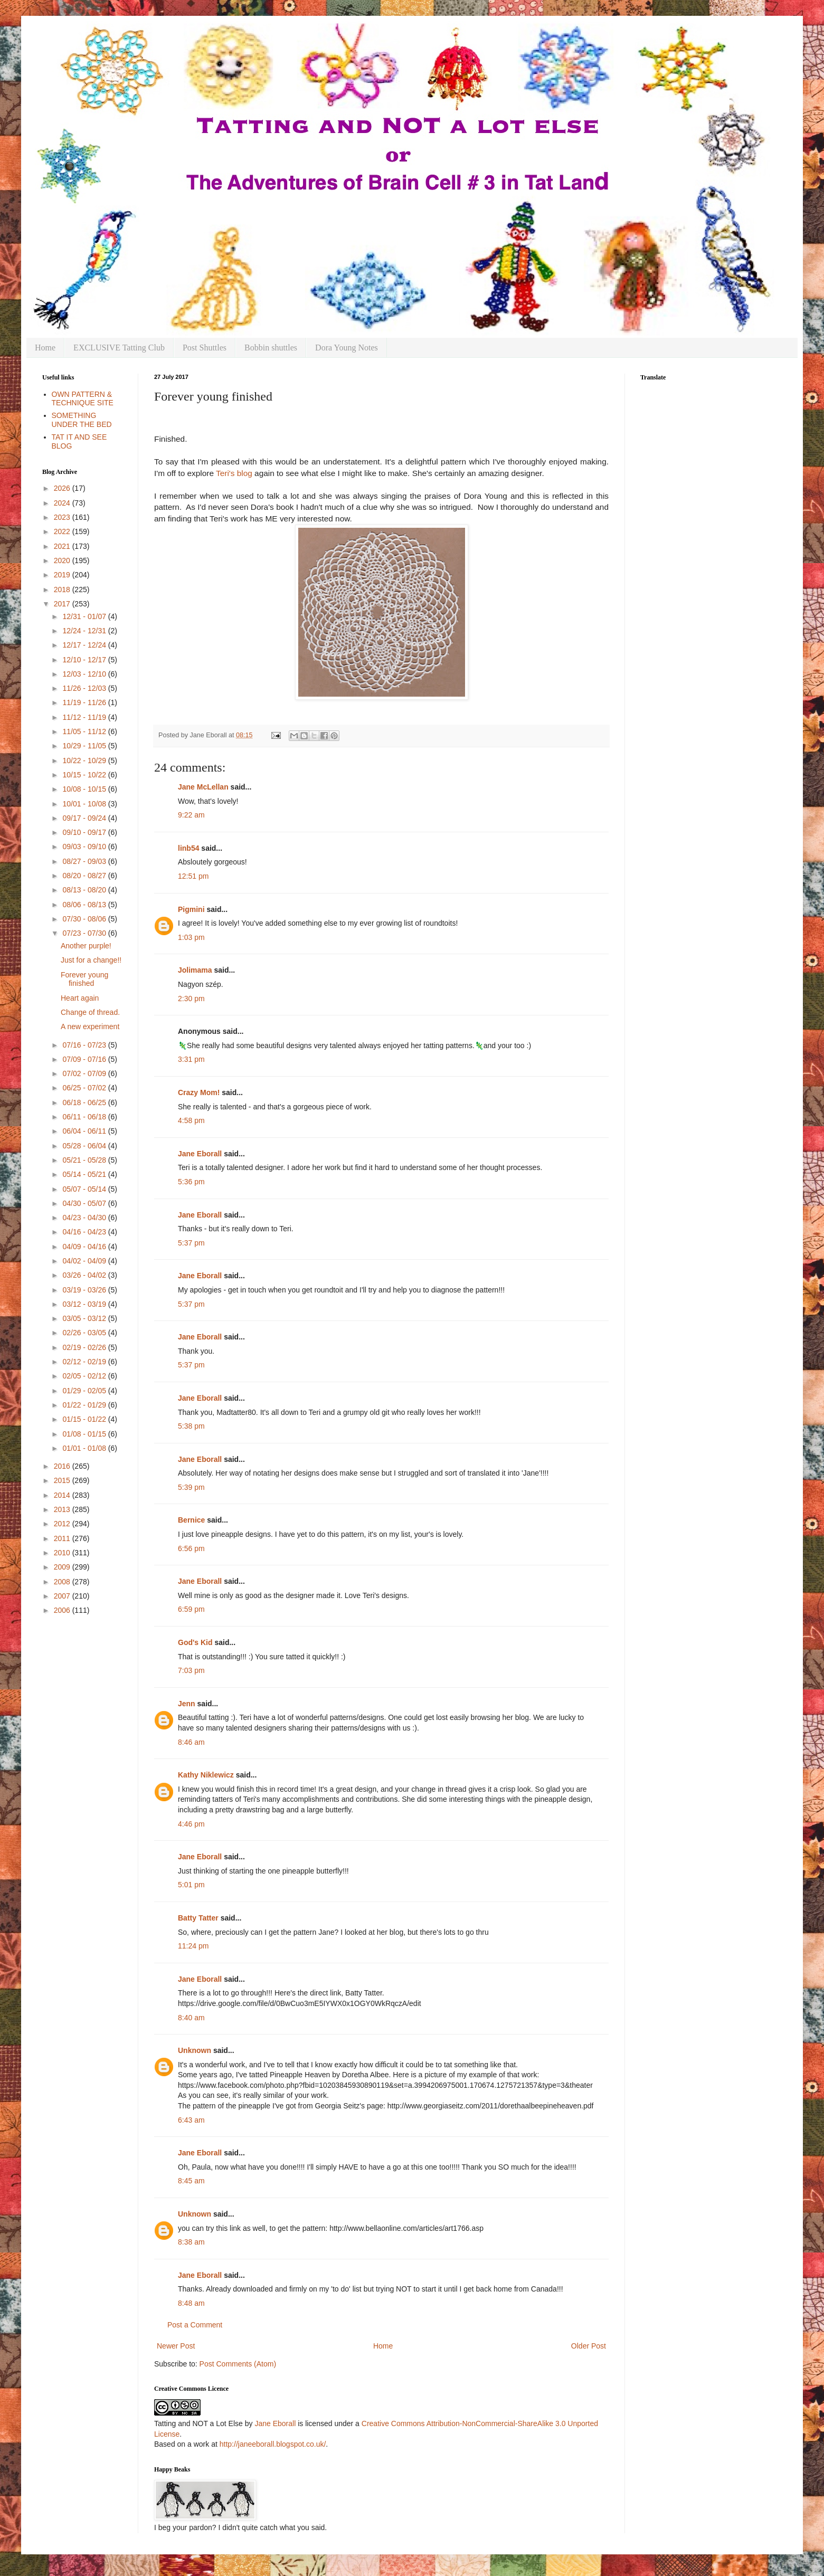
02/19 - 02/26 (85, 1347)
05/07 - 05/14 (85, 1189)
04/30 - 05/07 (85, 1203)
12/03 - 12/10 (85, 674)
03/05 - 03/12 (85, 1318)
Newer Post (176, 2346)
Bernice (191, 1520)
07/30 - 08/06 (85, 919)
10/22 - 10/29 (85, 760)
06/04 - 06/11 (85, 1131)
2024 (63, 503)
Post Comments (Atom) (238, 2364)
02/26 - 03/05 (85, 1332)
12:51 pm (193, 876)
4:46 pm (191, 1824)
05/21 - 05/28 (85, 1160)
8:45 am (191, 2180)
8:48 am (191, 2303)
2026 (63, 488)
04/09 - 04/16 (85, 1246)
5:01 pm (191, 1884)
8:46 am (191, 1742)
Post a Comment (194, 2325)
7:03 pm (191, 1670)
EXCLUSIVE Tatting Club (119, 347)
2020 (63, 560)
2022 (63, 531)
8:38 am (191, 2242)
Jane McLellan (203, 787)
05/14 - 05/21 (85, 1174)
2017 (63, 604)
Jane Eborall (200, 1153)
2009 (63, 1567)
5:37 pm (191, 1243)
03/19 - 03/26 (85, 1290)
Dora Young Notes (346, 347)
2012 (63, 1523)
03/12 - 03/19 (85, 1304)
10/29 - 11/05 (85, 746)
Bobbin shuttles (270, 347)
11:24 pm (193, 1946)
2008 (63, 1581)
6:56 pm (191, 1548)
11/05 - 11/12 (85, 731)
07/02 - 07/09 (85, 1073)
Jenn (186, 1703)
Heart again (80, 998)
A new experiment (90, 1026)
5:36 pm (191, 1181)
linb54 (188, 848)
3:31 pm (191, 1059)
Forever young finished (84, 979)
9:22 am (191, 815)
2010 (63, 1552)
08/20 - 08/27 (85, 875)
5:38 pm (191, 1426)
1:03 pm (191, 937)
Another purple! (86, 946)
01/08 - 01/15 (85, 1434)
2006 (63, 1610)
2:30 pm (191, 998)
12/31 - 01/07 (85, 616)
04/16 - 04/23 (85, 1232)
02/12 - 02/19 (85, 1361)
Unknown (194, 2050)
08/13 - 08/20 (85, 890)
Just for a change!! (91, 960)
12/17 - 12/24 (85, 645)
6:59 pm (191, 1609)
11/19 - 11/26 (85, 702)
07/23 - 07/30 (85, 933)
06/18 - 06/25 (85, 1102)
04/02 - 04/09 (85, 1261)
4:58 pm (191, 1120)
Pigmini (191, 909)
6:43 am (191, 2120)
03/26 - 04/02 (85, 1275)
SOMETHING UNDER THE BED (82, 420)
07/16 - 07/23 (85, 1045)
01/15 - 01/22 (85, 1419)
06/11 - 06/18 (85, 1117)
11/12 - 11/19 (85, 717)
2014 (63, 1495)
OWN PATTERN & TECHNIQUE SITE (82, 398)
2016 (63, 1466)
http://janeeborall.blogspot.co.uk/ (273, 2444)
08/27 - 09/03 (85, 861)
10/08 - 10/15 (85, 789)
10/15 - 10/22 (85, 775)
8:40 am (191, 2017)
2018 (63, 589)
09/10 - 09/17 (85, 832)
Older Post (588, 2346)
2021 (63, 546)
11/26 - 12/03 (85, 688)
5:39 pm (191, 1487)
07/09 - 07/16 (85, 1059)
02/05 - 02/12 (85, 1376)
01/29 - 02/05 (85, 1390)
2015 (63, 1480)
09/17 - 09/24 (85, 818)
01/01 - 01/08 (85, 1448)
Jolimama (195, 970)
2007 (63, 1596)
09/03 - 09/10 (85, 846)
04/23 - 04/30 (85, 1217)
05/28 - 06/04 (85, 1146)
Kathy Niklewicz (206, 1775)
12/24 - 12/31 (85, 630)
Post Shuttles (204, 347)
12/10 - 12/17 (85, 659)
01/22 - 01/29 (85, 1405)
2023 (63, 517)
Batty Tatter (198, 1918)
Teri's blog (234, 473)
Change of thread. (90, 1012)
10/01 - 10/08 (85, 804)
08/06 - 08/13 (85, 904)
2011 (63, 1538)
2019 (63, 575)
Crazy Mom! (199, 1092)
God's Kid (195, 1642)
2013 (63, 1509)
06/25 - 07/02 (85, 1087)
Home (45, 347)
